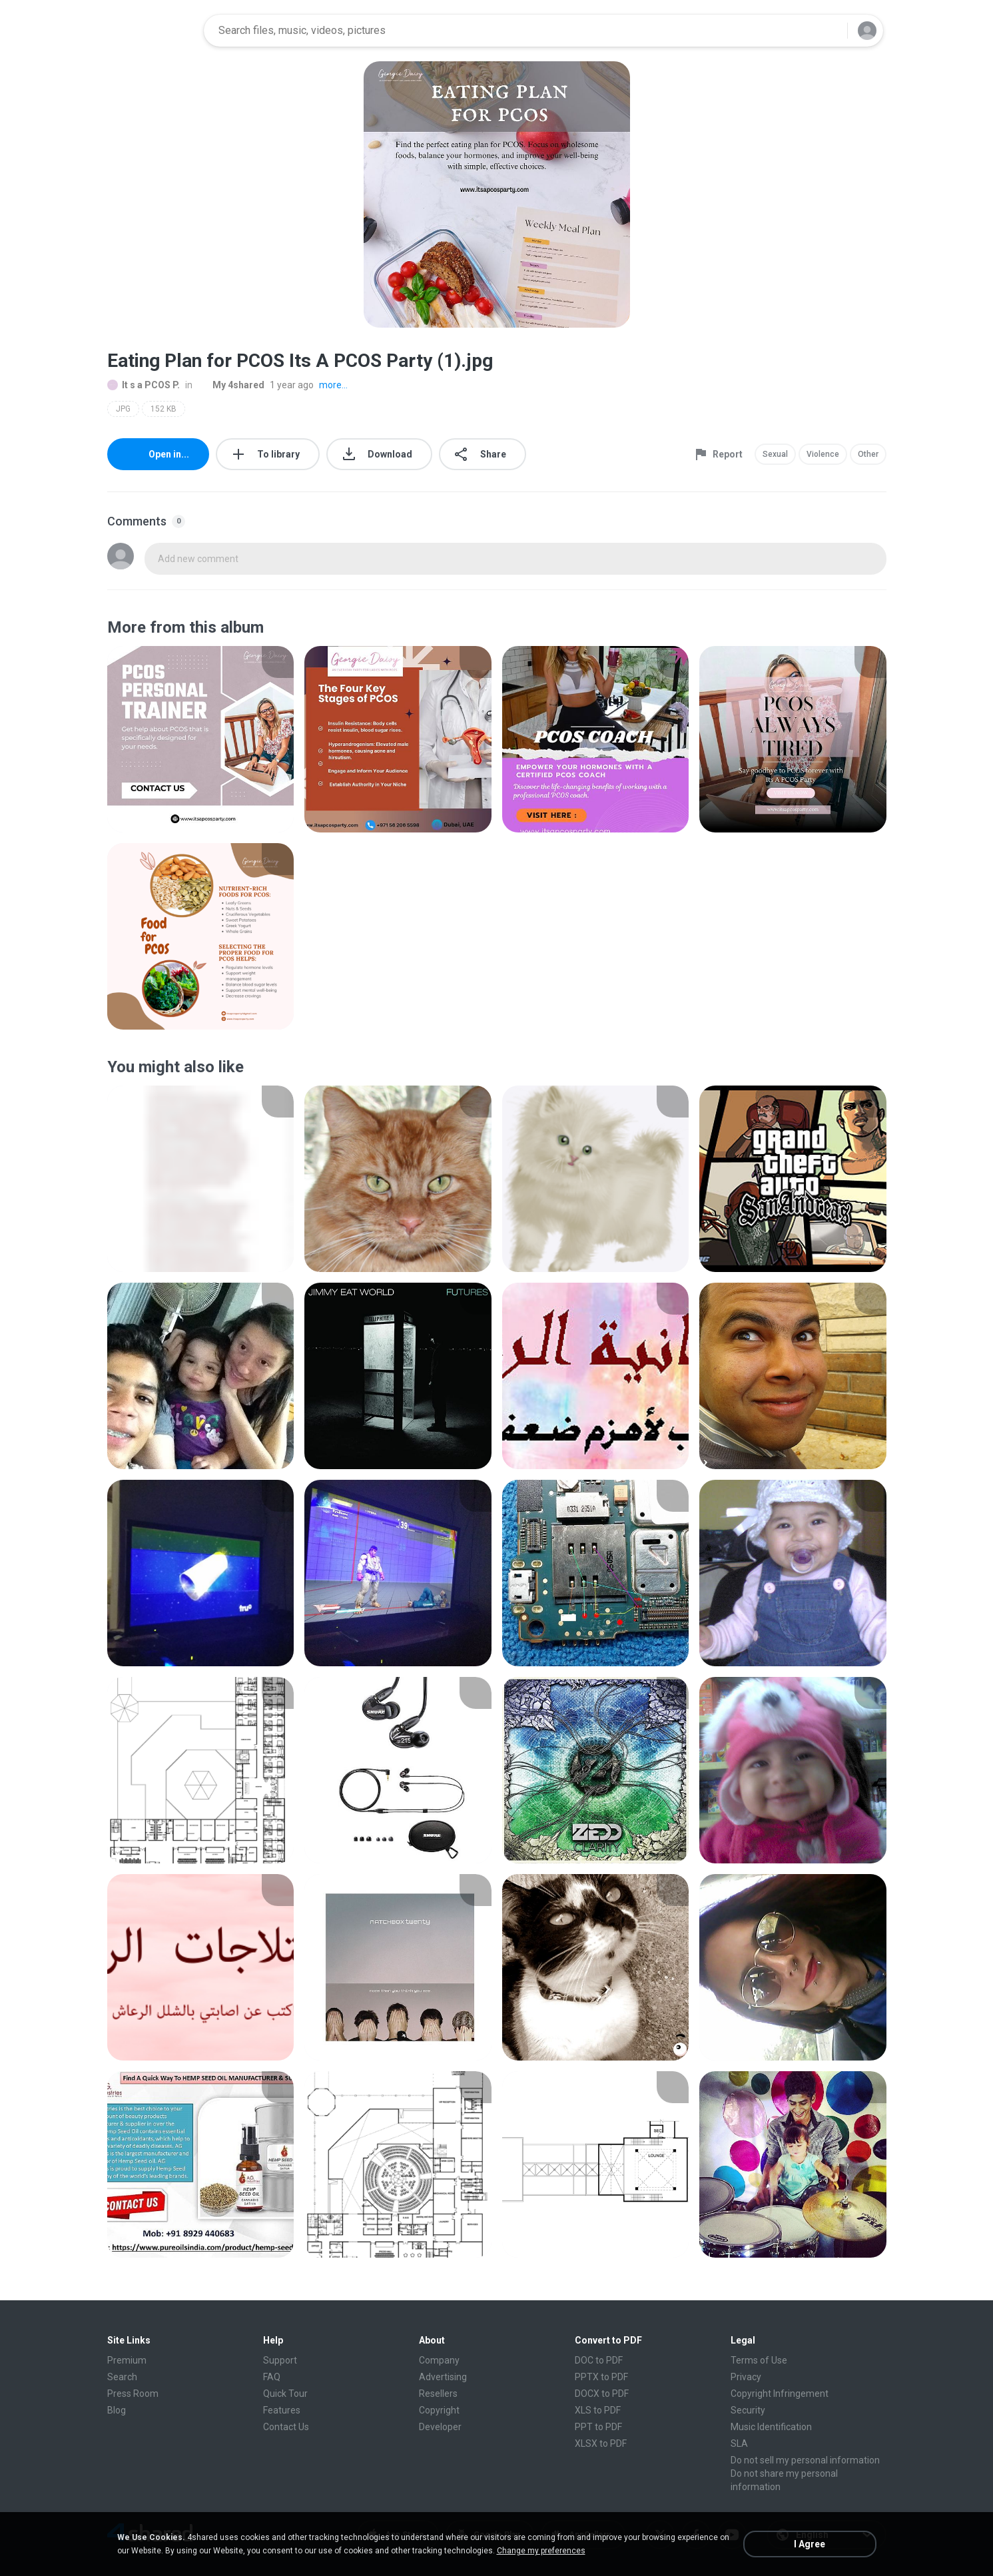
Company (439, 2360)
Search (122, 2377)
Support (280, 2360)
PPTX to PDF (601, 2377)
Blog (116, 2410)
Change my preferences (541, 2550)
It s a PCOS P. (143, 385)
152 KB (163, 409)
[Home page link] (151, 30)
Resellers (438, 2393)
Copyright (439, 2410)
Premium (127, 2360)
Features (281, 2410)
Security (748, 2410)
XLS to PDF (598, 2410)
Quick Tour (285, 2393)
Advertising (443, 2377)
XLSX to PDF (601, 2443)
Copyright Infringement (779, 2393)
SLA (739, 2443)
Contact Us (286, 2426)
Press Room (133, 2393)
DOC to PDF (599, 2360)
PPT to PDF (598, 2426)
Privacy (746, 2377)
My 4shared (231, 385)
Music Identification (771, 2426)
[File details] (200, 739)
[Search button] (829, 31)
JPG (123, 409)
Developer (440, 2426)
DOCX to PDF (602, 2393)
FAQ (271, 2377)
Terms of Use (759, 2360)
